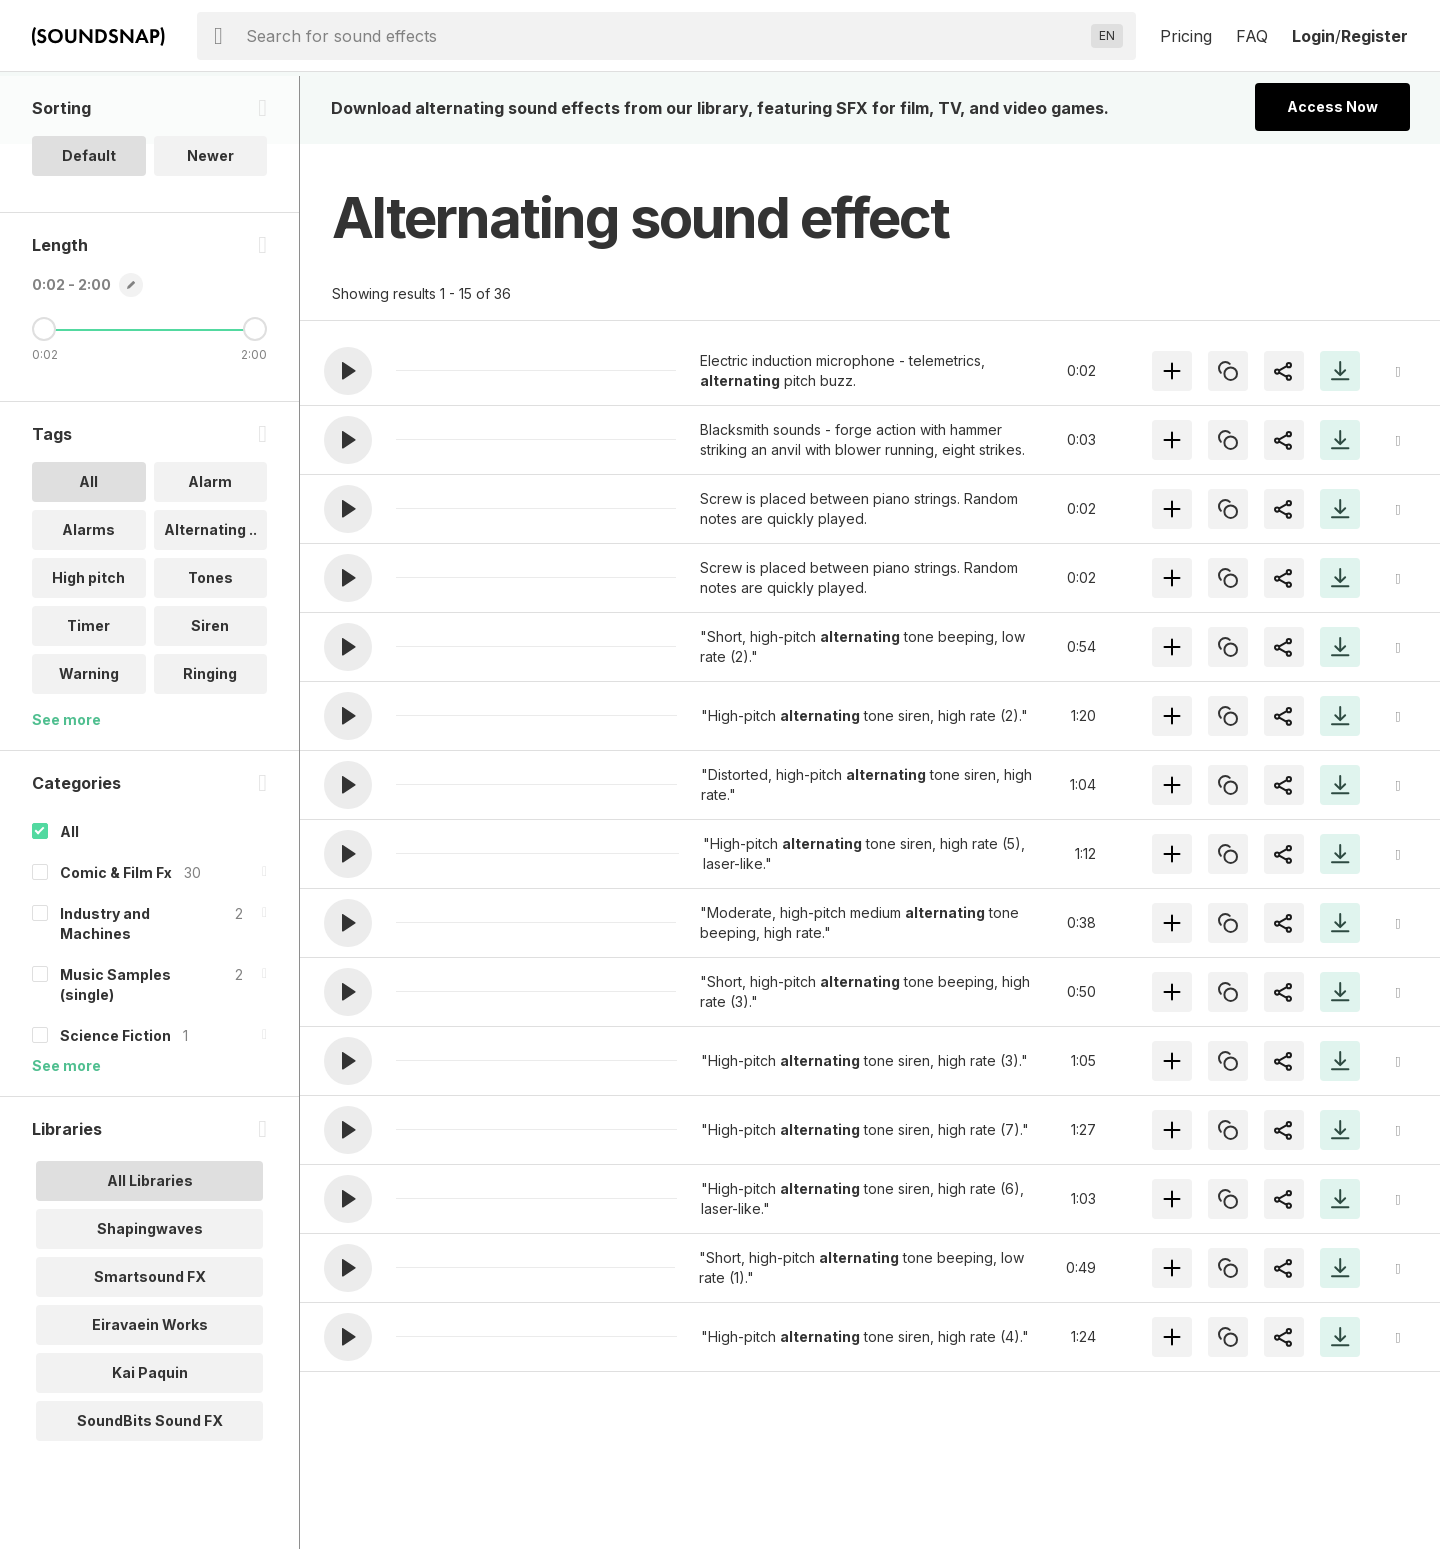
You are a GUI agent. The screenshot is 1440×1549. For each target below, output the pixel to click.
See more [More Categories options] (66, 1133)
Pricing (1186, 36)
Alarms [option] (88, 597)
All (69, 899)
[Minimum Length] (44, 397)
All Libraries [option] (150, 1248)
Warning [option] (89, 741)
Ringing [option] (210, 741)
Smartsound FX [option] (150, 1344)
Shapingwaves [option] (150, 1296)
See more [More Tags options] (66, 787)
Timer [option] (88, 693)
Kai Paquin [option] (150, 1440)
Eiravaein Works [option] (150, 1392)
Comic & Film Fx (116, 940)
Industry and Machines (105, 991)
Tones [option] (210, 645)
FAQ (1252, 36)
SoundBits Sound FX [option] (150, 1488)
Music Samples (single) (115, 1052)
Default (89, 223)
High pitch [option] (88, 645)
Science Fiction (115, 1103)
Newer (210, 223)
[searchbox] (664, 36)
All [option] (88, 549)
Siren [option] (210, 693)
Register (1374, 36)
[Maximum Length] (255, 397)
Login (1313, 36)
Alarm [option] (210, 549)
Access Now (1332, 106)
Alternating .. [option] (210, 597)
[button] (348, 371)
